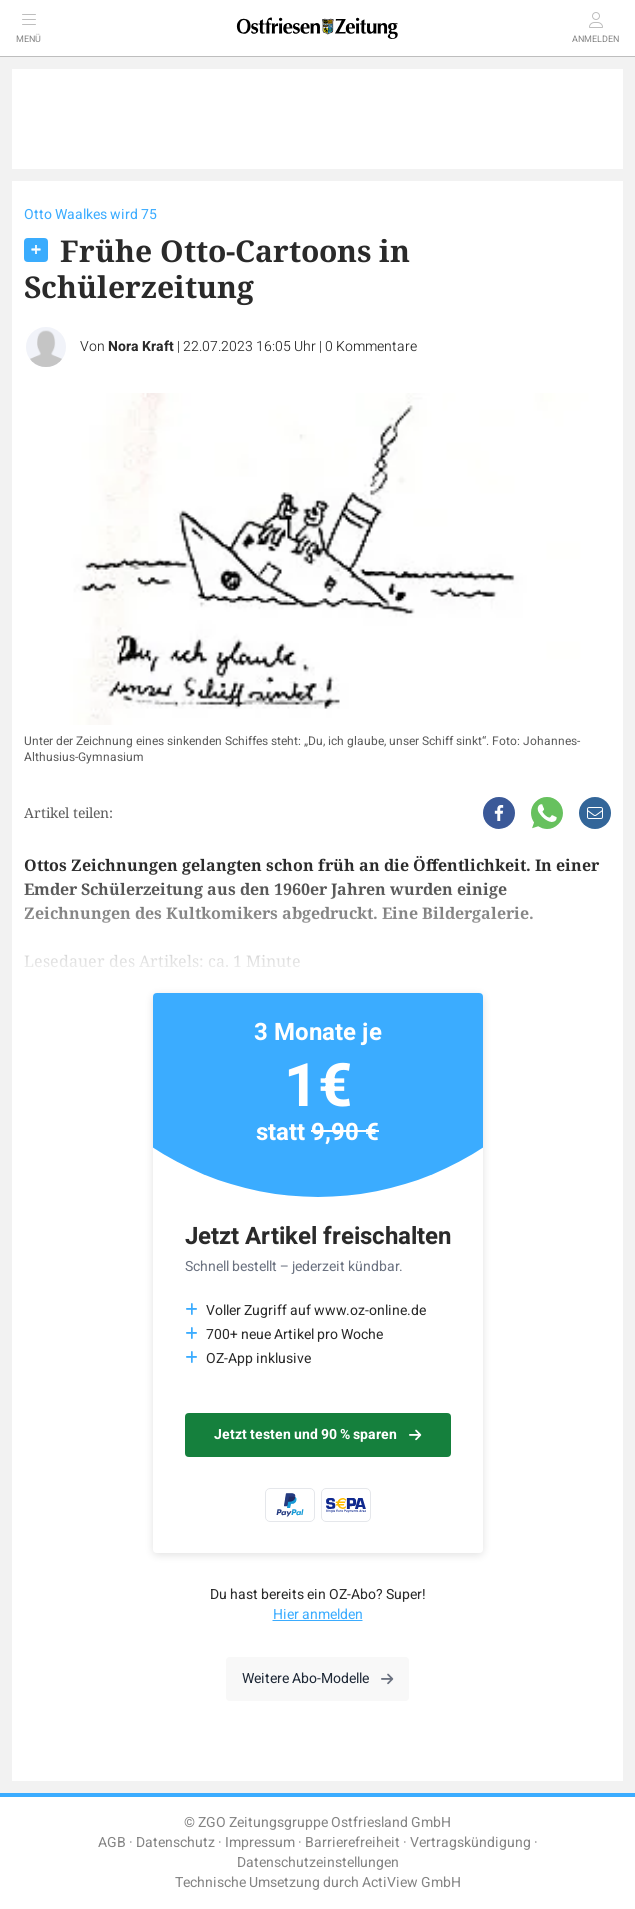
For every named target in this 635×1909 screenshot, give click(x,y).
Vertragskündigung (470, 1842)
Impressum (260, 1842)
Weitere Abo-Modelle (317, 1678)
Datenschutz (175, 1842)
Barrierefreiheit (352, 1842)
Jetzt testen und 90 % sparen (317, 1434)
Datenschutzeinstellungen (318, 1862)
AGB (112, 1842)
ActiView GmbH (411, 1882)
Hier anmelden (318, 1614)
